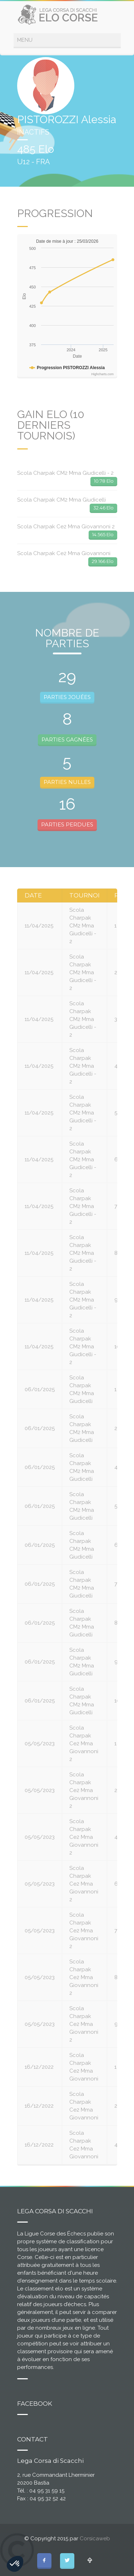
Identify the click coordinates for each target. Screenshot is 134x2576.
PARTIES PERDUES (67, 824)
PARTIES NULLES (67, 782)
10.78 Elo (104, 481)
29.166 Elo (103, 561)
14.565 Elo (103, 534)
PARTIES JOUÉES (67, 697)
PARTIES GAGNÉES (67, 739)
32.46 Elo (103, 507)
